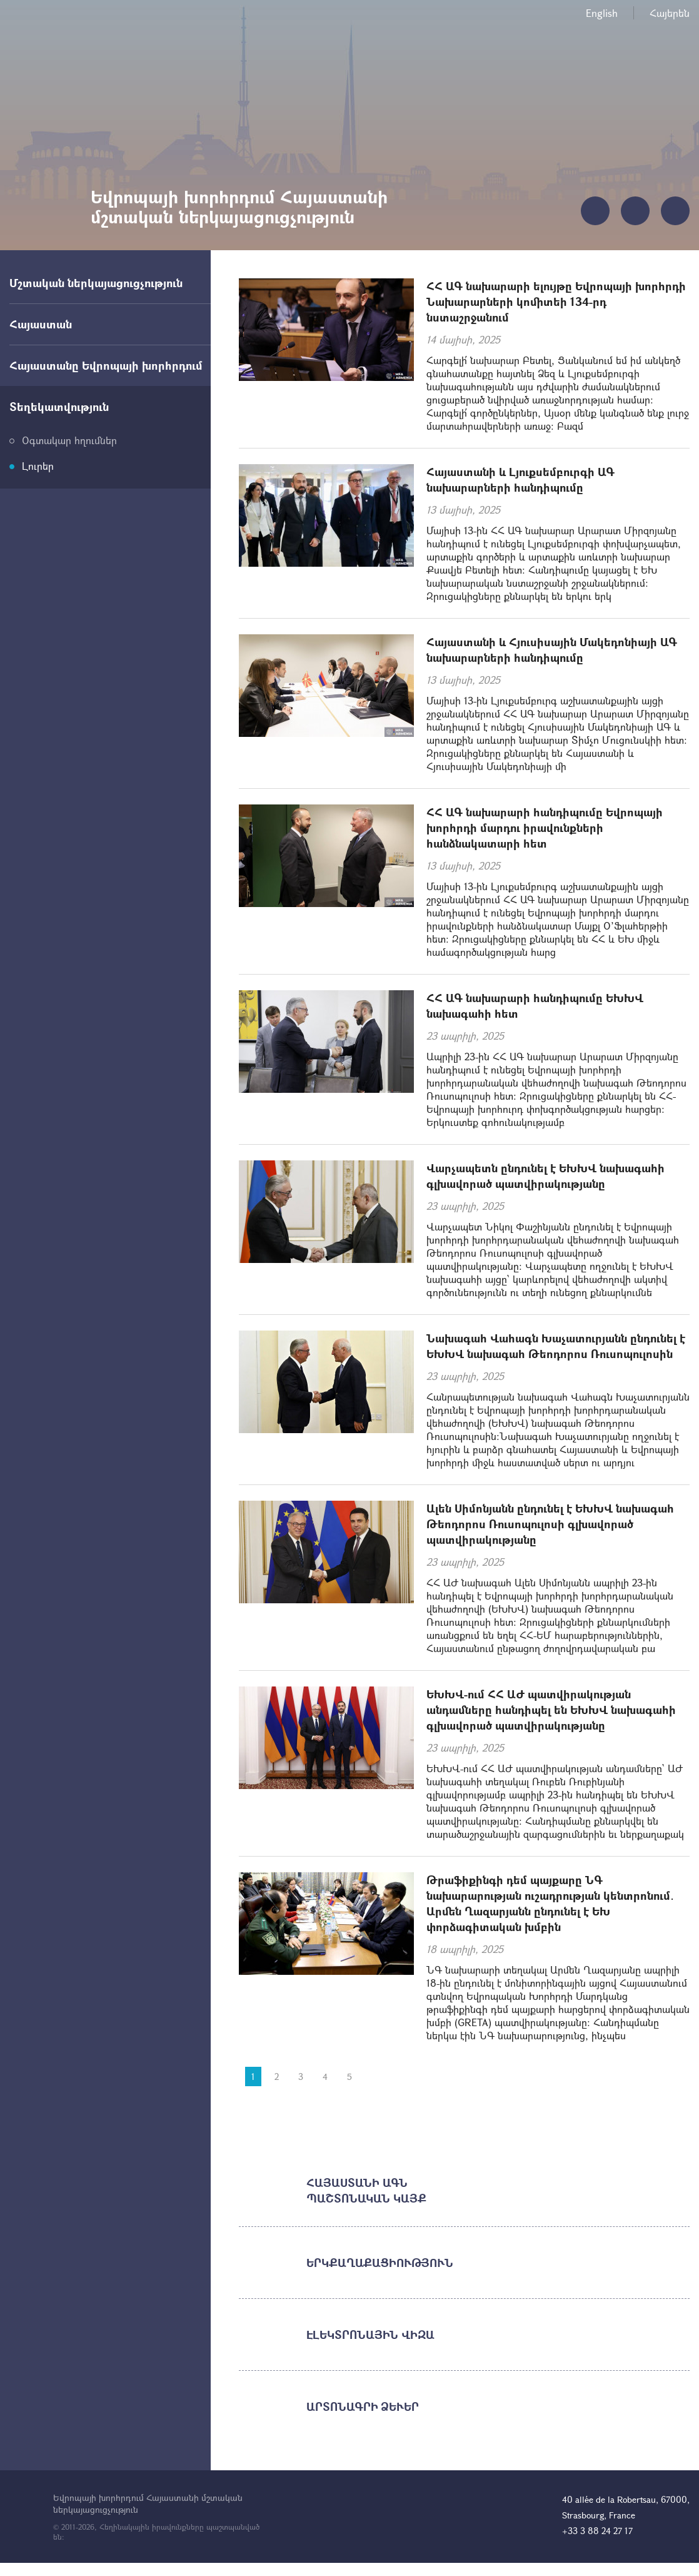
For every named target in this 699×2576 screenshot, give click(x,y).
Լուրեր (38, 465)
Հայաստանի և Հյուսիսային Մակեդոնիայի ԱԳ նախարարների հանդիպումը (551, 649)
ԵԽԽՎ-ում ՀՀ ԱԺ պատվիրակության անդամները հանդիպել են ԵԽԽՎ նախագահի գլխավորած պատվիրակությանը (551, 1709)
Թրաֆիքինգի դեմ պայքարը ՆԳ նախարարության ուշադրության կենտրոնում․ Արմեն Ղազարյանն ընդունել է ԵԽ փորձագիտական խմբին (550, 1903)
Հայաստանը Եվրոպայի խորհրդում (106, 365)
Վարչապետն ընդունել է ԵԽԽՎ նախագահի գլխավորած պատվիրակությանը (545, 1175)
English (602, 12)
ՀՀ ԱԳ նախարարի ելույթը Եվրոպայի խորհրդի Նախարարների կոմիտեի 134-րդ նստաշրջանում (556, 301)
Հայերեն (670, 12)
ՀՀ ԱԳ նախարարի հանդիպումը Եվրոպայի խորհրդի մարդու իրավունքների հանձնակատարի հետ (544, 827)
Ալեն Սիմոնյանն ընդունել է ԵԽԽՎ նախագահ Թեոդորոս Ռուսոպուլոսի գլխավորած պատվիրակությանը (550, 1524)
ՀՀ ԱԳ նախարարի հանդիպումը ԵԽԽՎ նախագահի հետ (534, 1005)
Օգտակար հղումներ (69, 440)
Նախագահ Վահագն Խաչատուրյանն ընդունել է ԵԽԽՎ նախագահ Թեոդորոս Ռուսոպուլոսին (555, 1346)
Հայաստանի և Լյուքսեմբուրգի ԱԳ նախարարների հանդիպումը (520, 479)
